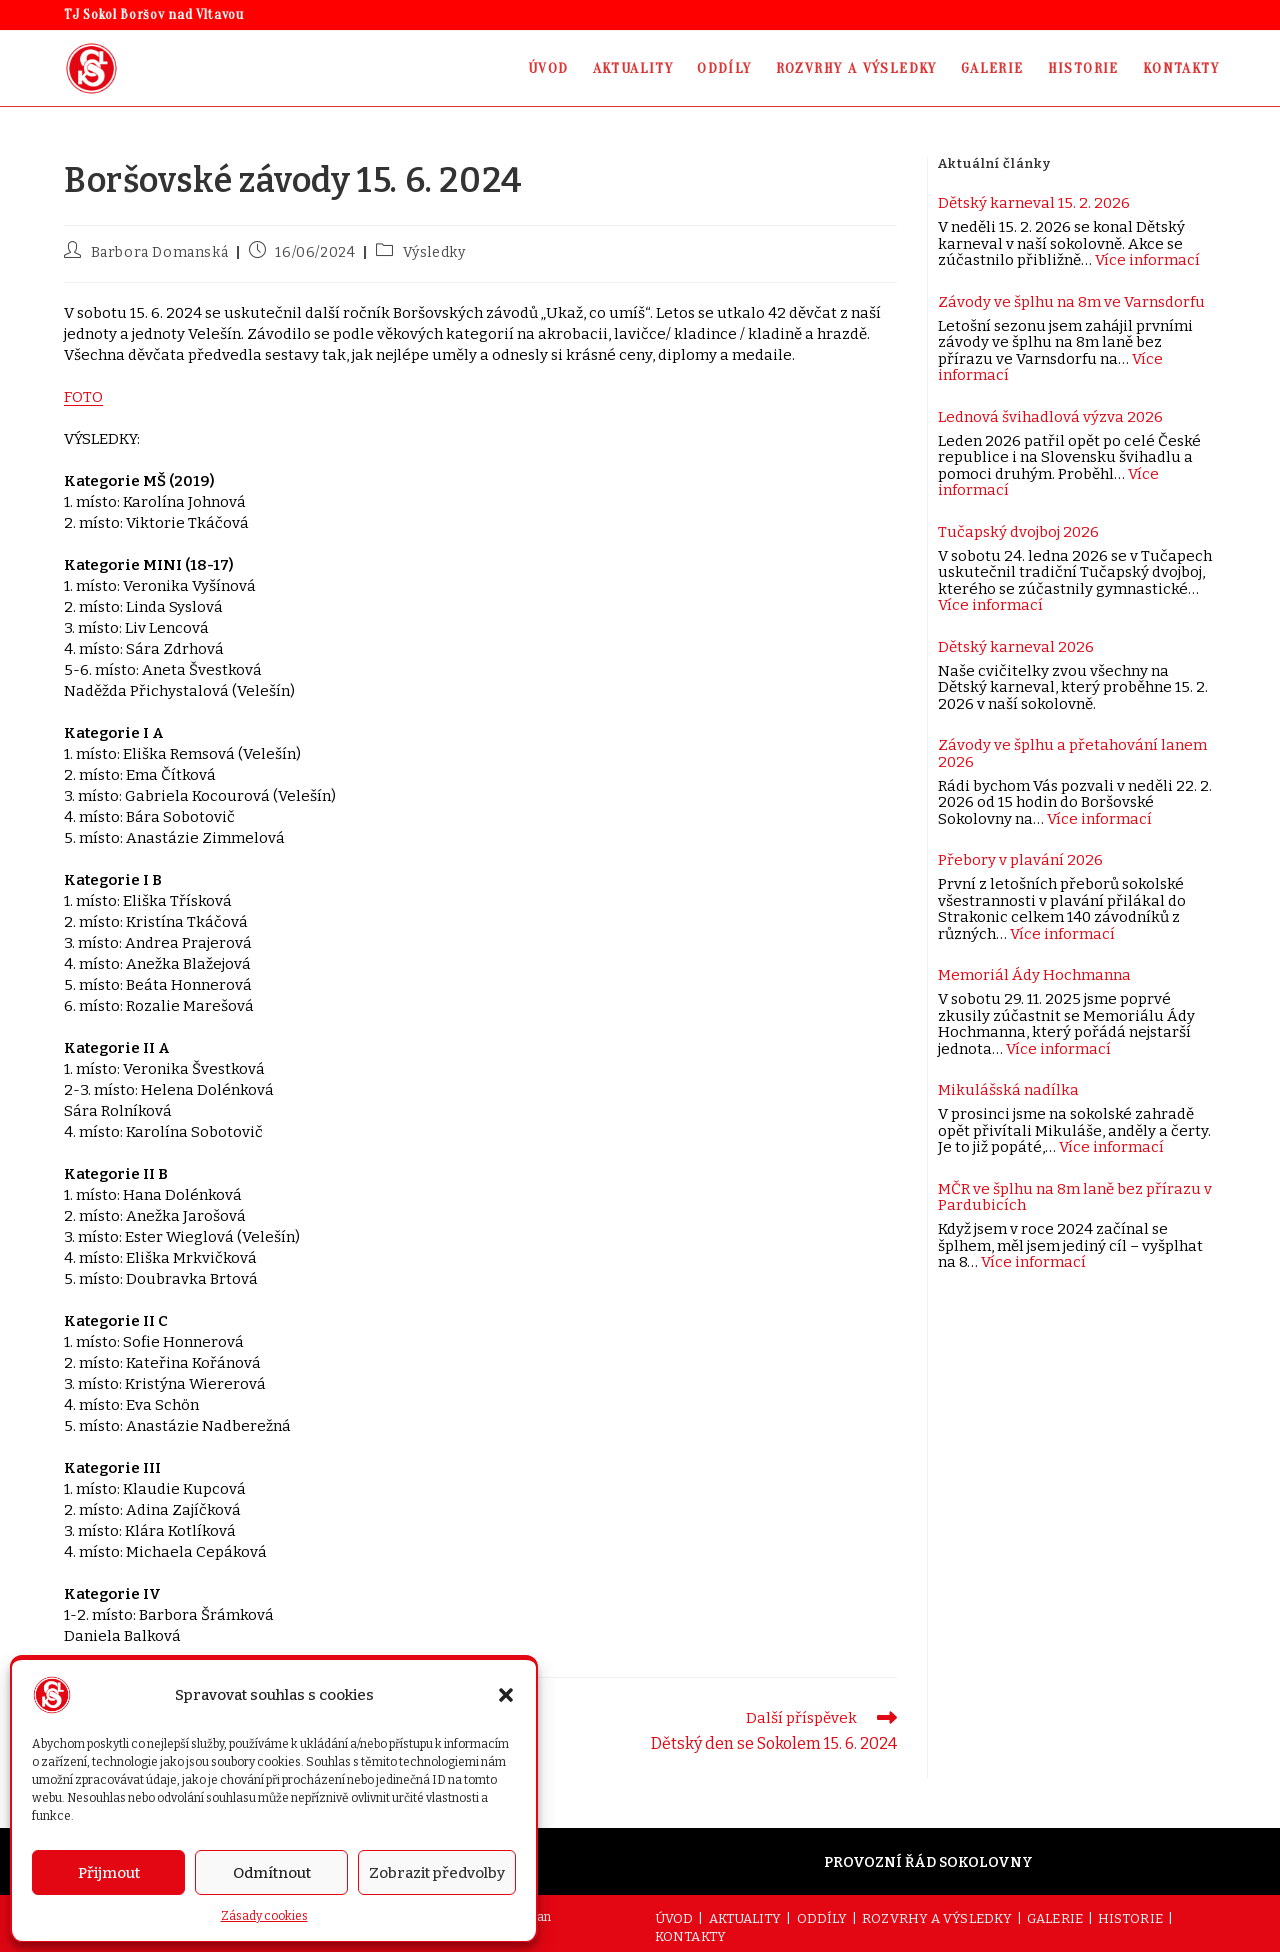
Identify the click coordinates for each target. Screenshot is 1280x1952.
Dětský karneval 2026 (1016, 647)
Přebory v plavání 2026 (1020, 860)
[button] (506, 1695)
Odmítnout (272, 1873)
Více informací (1147, 260)
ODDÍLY (822, 1918)
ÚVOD (674, 1918)
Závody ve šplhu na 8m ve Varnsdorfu (1071, 302)
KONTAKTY (690, 1936)
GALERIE (1055, 1918)
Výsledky (434, 252)
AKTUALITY (745, 1918)
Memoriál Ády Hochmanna (1034, 975)
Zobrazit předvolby (437, 1873)
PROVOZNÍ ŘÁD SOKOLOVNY (928, 1862)
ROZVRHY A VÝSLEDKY (937, 1918)
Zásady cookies (264, 1916)
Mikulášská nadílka (1008, 1090)
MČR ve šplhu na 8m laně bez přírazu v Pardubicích (1075, 1197)
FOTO (83, 397)
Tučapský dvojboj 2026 (1018, 532)
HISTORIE (1130, 1918)
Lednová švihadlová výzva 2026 (1050, 417)
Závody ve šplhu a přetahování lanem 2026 (1072, 753)
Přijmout (109, 1873)
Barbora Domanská (160, 252)
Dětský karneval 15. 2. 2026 (1034, 203)
